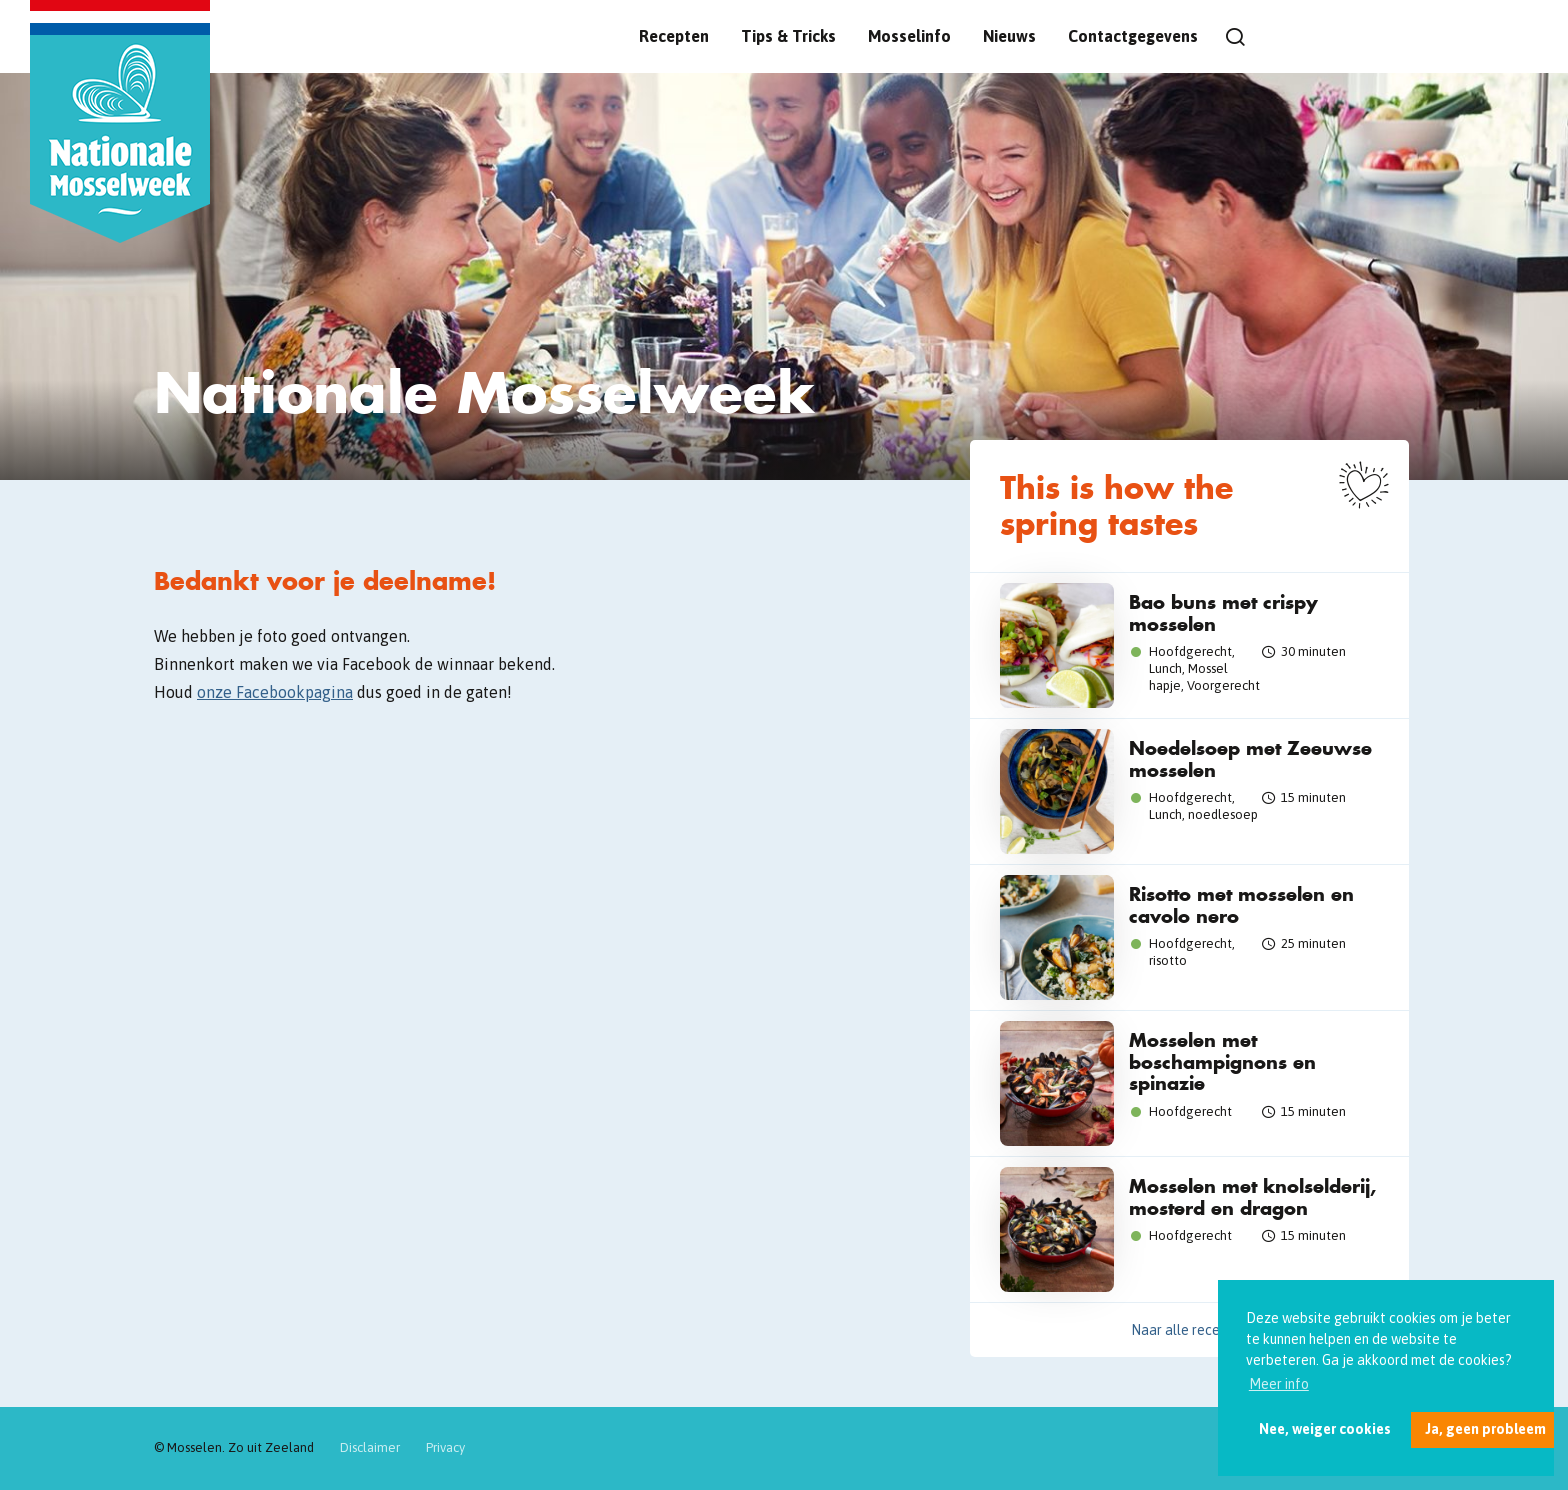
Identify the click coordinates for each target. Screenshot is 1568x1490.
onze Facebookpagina (275, 692)
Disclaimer (370, 1447)
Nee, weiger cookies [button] (1325, 1429)
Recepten (674, 36)
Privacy (445, 1447)
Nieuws (1009, 36)
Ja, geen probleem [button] (1485, 1429)
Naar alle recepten (1190, 1330)
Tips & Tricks (788, 36)
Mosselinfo (909, 36)
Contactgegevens (1133, 36)
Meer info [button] (1279, 1384)
